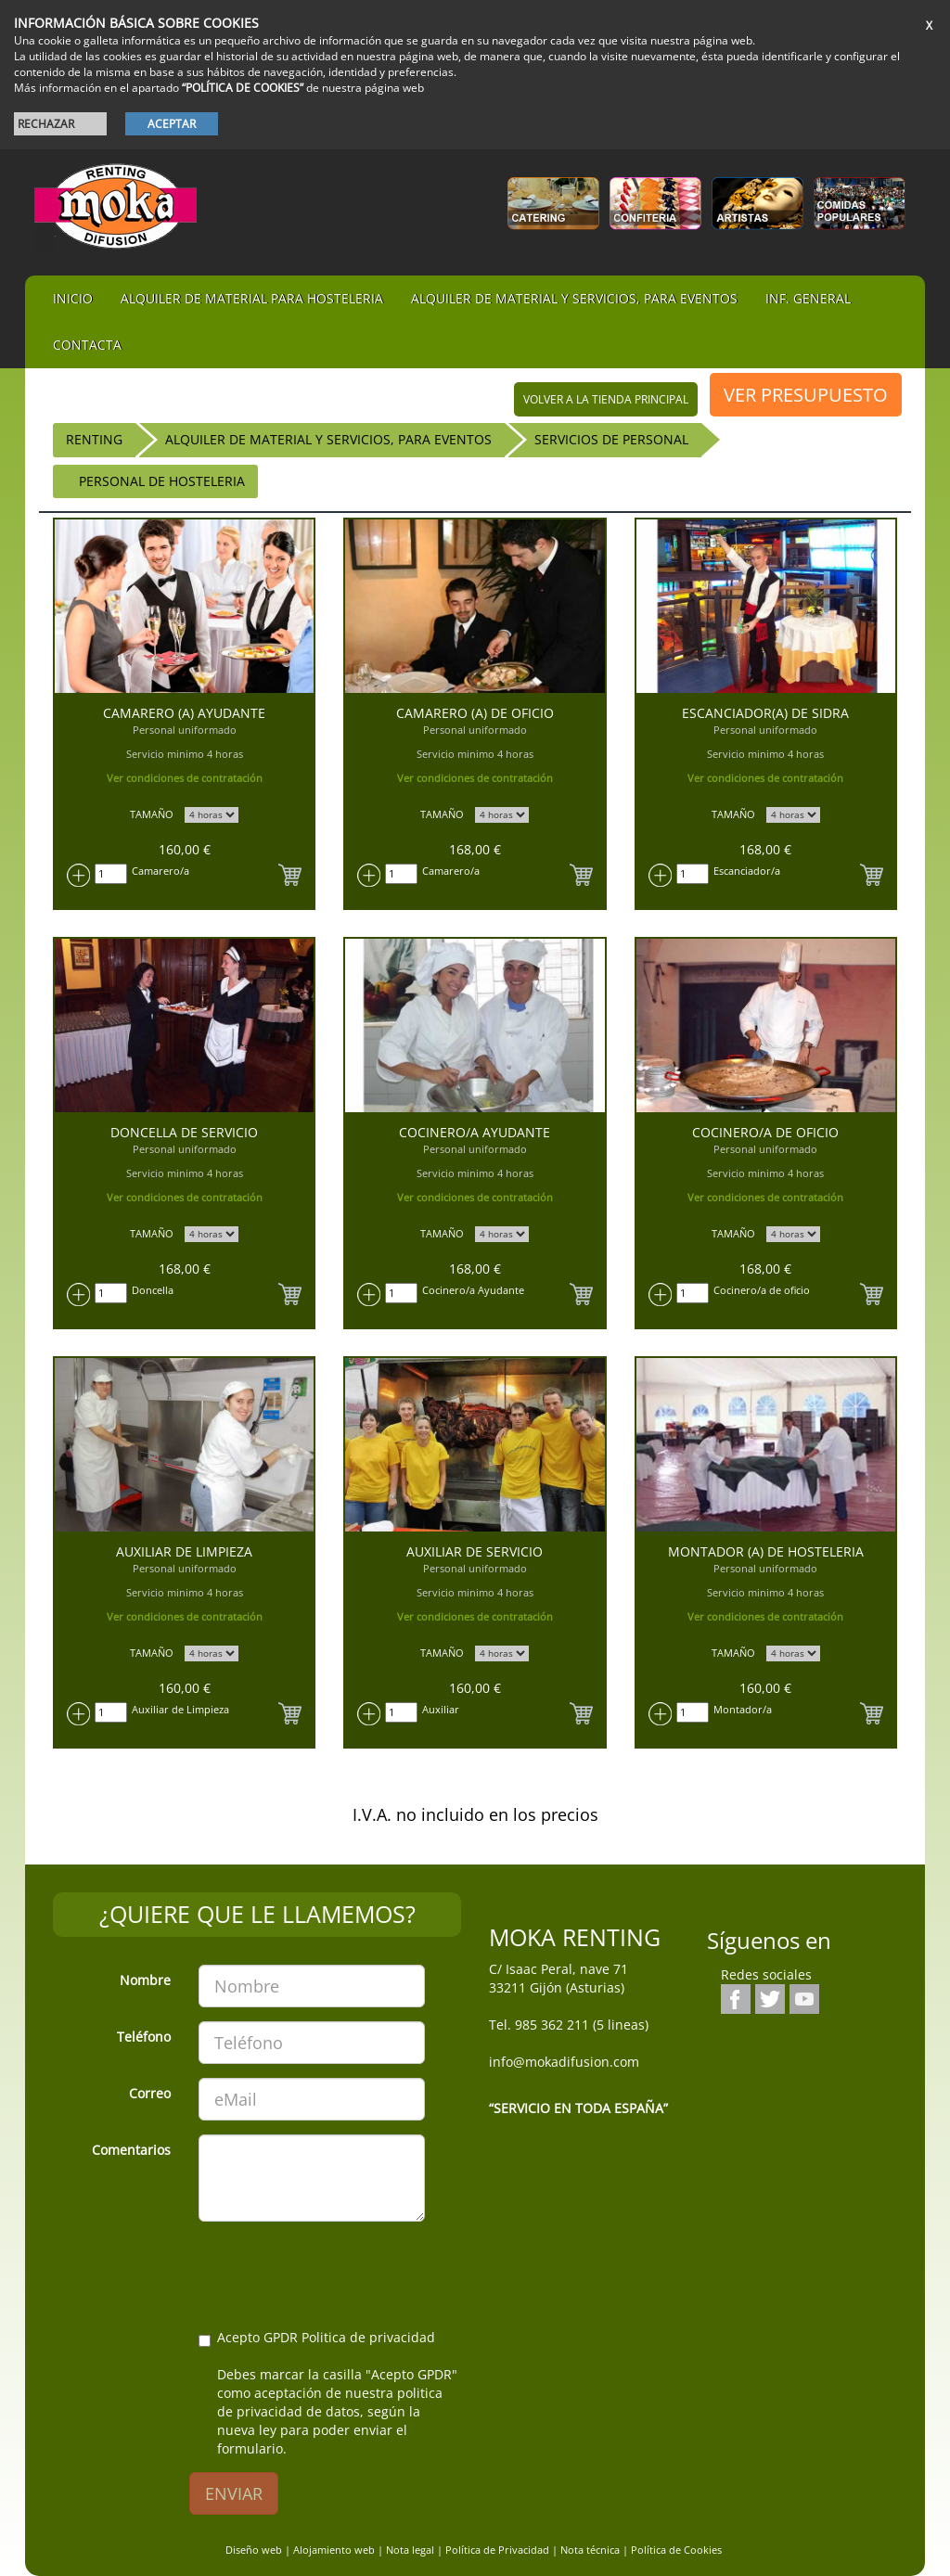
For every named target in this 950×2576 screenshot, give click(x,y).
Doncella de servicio (184, 1132)
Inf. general (808, 298)
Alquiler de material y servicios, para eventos (574, 298)
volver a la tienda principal (605, 399)
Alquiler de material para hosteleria (252, 298)
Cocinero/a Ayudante (474, 1132)
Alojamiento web (334, 2550)
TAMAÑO (151, 814)
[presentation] (340, 2272)
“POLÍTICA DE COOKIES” (242, 88)
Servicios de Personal (611, 439)
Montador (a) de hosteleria (766, 1551)
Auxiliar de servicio (474, 1551)
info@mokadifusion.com (564, 2061)
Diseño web (253, 2550)
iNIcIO (73, 298)
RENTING (94, 439)
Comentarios (131, 2150)
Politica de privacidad (368, 2337)
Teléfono (144, 2036)
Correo (150, 2093)
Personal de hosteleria (162, 481)
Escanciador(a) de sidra (765, 713)
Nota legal (410, 2550)
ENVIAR (234, 2493)
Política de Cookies (676, 2550)
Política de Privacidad (497, 2550)
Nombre (145, 1980)
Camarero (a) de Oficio (475, 713)
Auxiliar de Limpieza (184, 1551)
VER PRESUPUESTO (806, 394)
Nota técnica (590, 2550)
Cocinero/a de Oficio (765, 1132)
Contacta (87, 344)
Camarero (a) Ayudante (184, 713)
